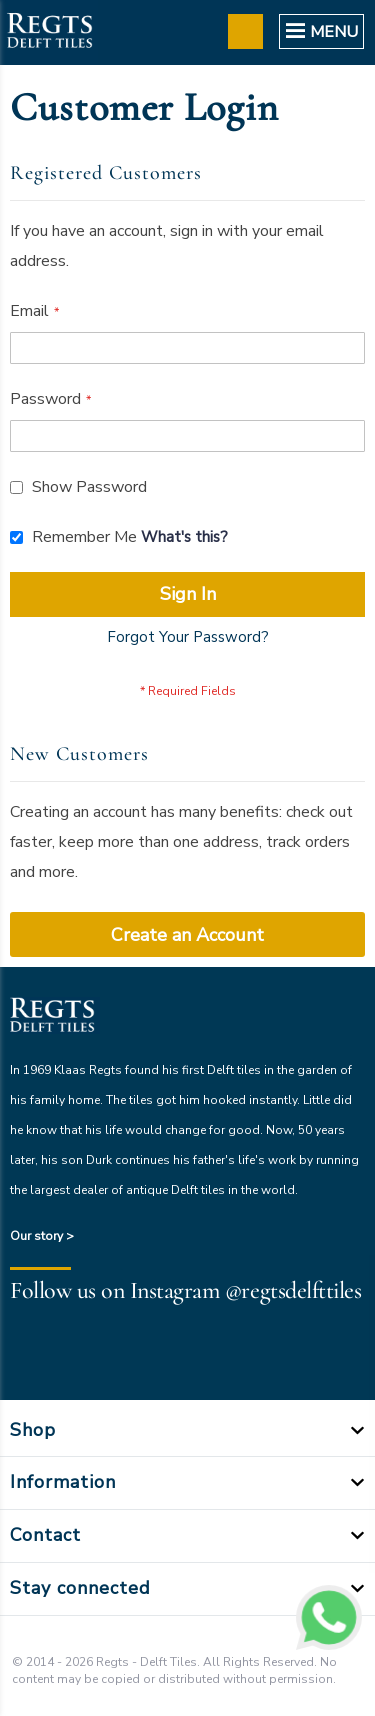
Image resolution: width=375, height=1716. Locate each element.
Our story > (42, 1236)
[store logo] (49, 32)
